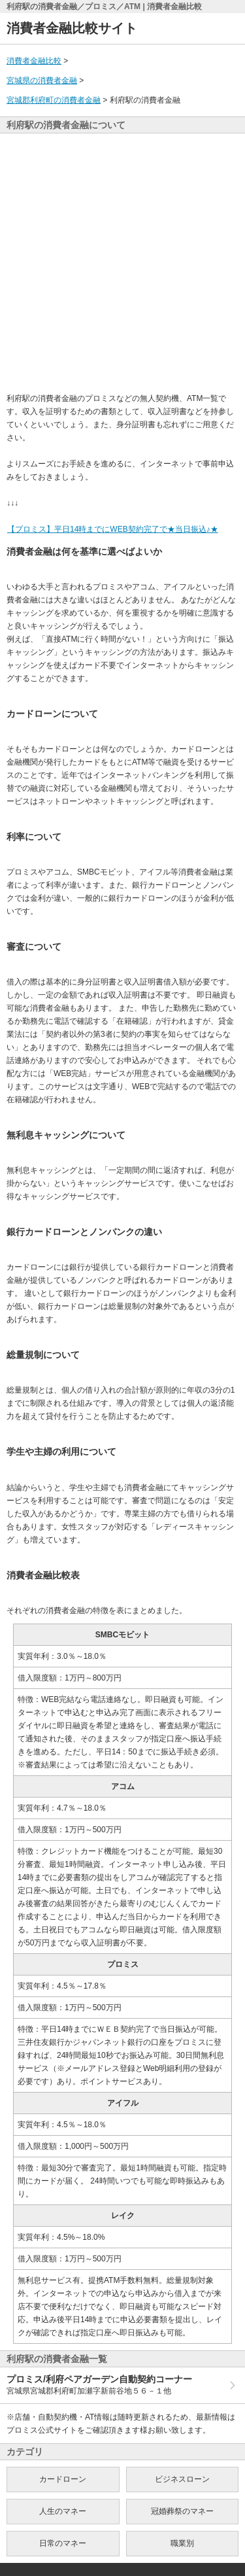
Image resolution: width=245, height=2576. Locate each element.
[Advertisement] (122, 262)
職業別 (182, 2543)
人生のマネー (62, 2511)
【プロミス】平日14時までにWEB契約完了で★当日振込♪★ (112, 529)
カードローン (62, 2479)
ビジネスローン (182, 2479)
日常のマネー (62, 2543)
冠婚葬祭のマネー (182, 2511)
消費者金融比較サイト (72, 28)
